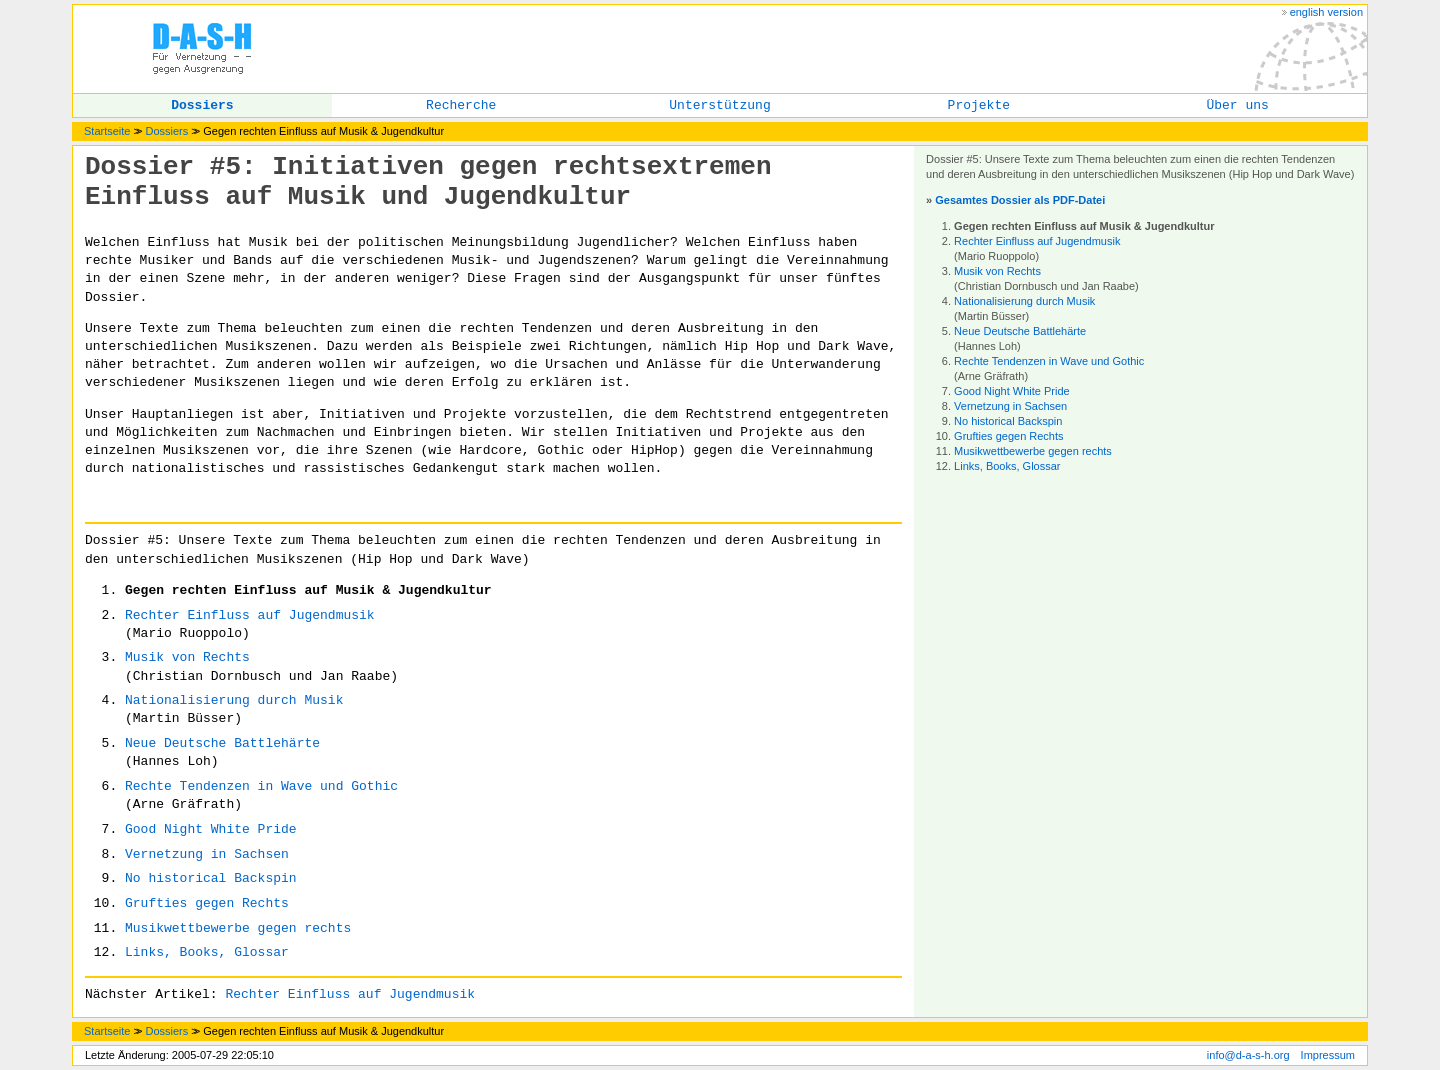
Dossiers (202, 105)
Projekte (979, 105)
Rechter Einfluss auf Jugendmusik (250, 615)
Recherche (461, 105)
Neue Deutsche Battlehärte (222, 743)
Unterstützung (719, 105)
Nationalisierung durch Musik (234, 700)
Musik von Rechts (187, 657)
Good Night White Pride (211, 829)
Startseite (107, 131)
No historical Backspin (211, 878)
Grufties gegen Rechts (207, 903)
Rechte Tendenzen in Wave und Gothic (261, 786)
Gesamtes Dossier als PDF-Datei (1020, 200)
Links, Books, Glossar (207, 952)
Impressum (1328, 1055)
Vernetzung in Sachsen (207, 854)
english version (1326, 12)
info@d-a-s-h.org (1248, 1055)
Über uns (1237, 105)
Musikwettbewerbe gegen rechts (238, 928)
